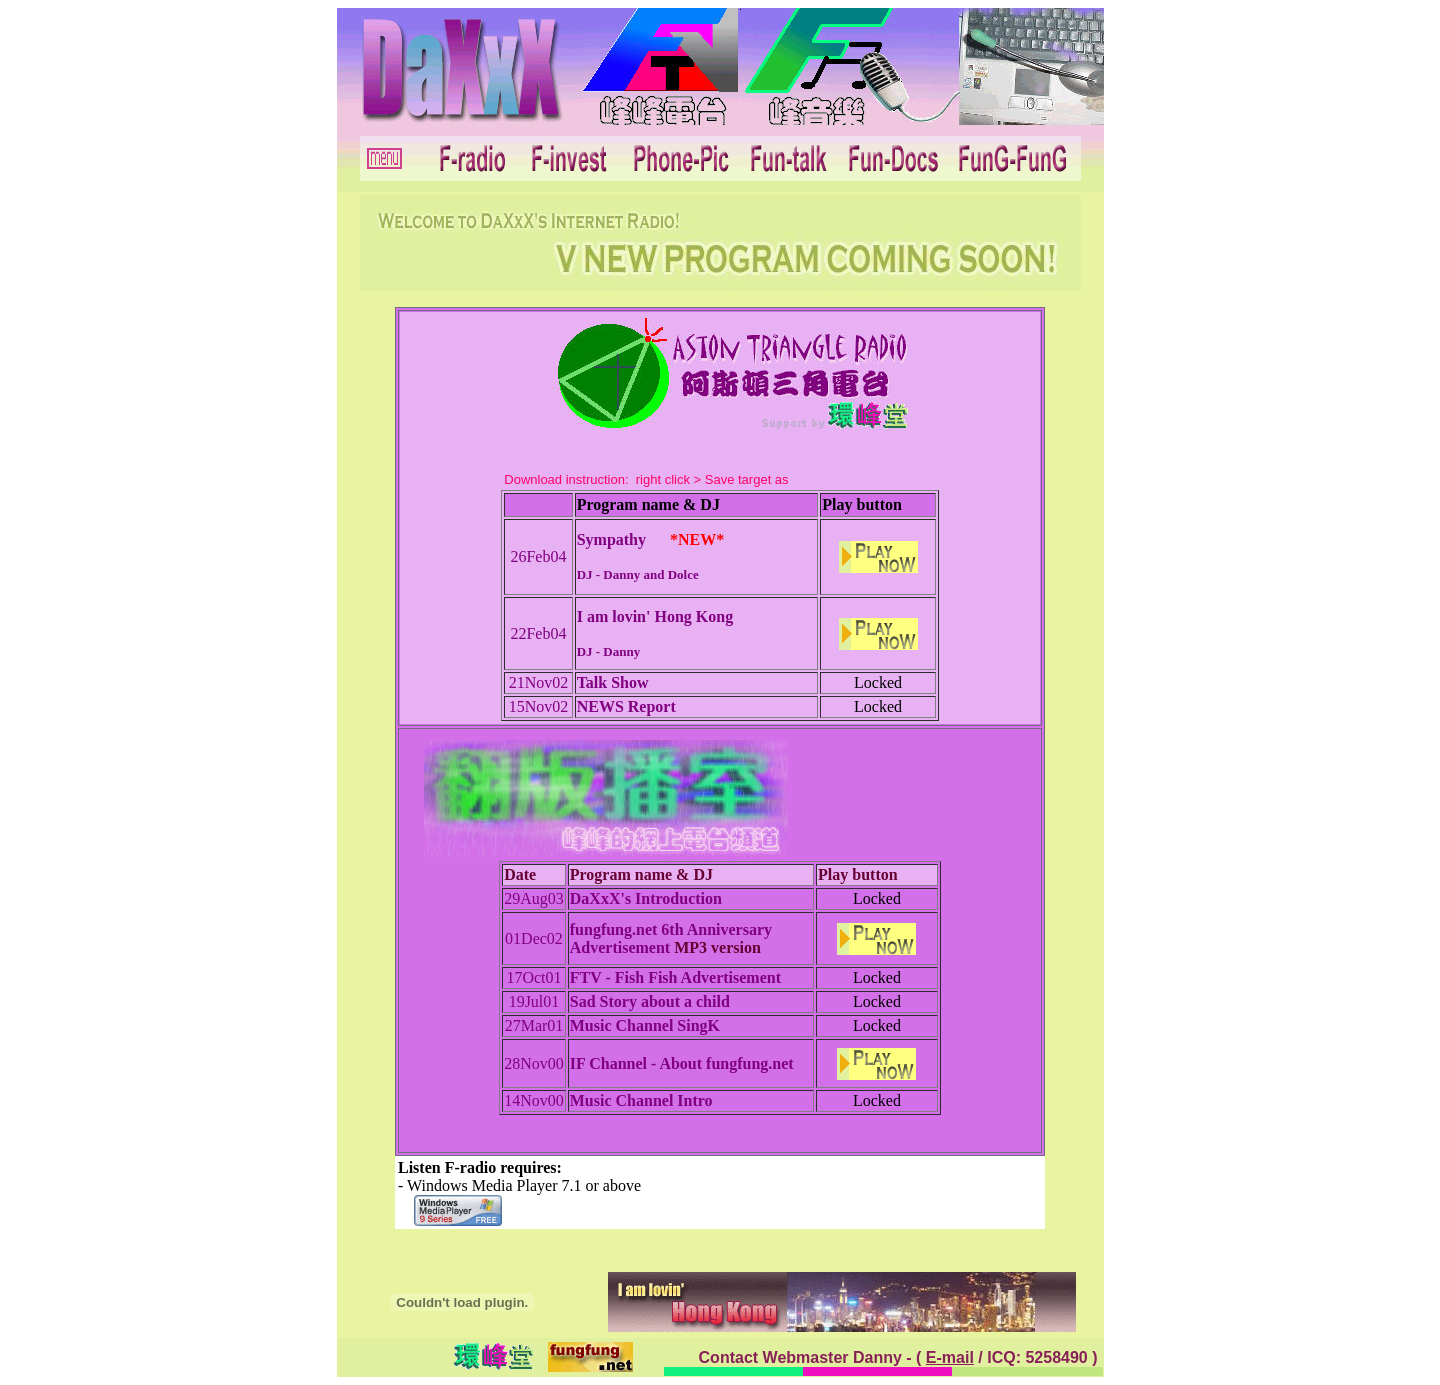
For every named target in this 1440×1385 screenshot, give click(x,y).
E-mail (950, 1357)
